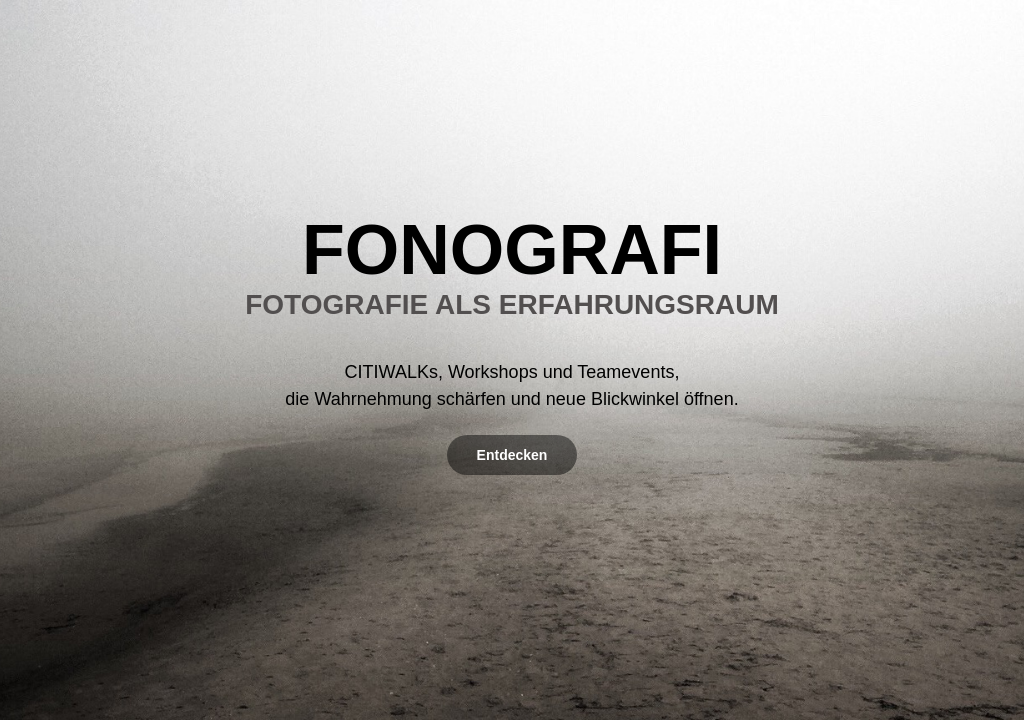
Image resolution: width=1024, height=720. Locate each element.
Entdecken (512, 455)
